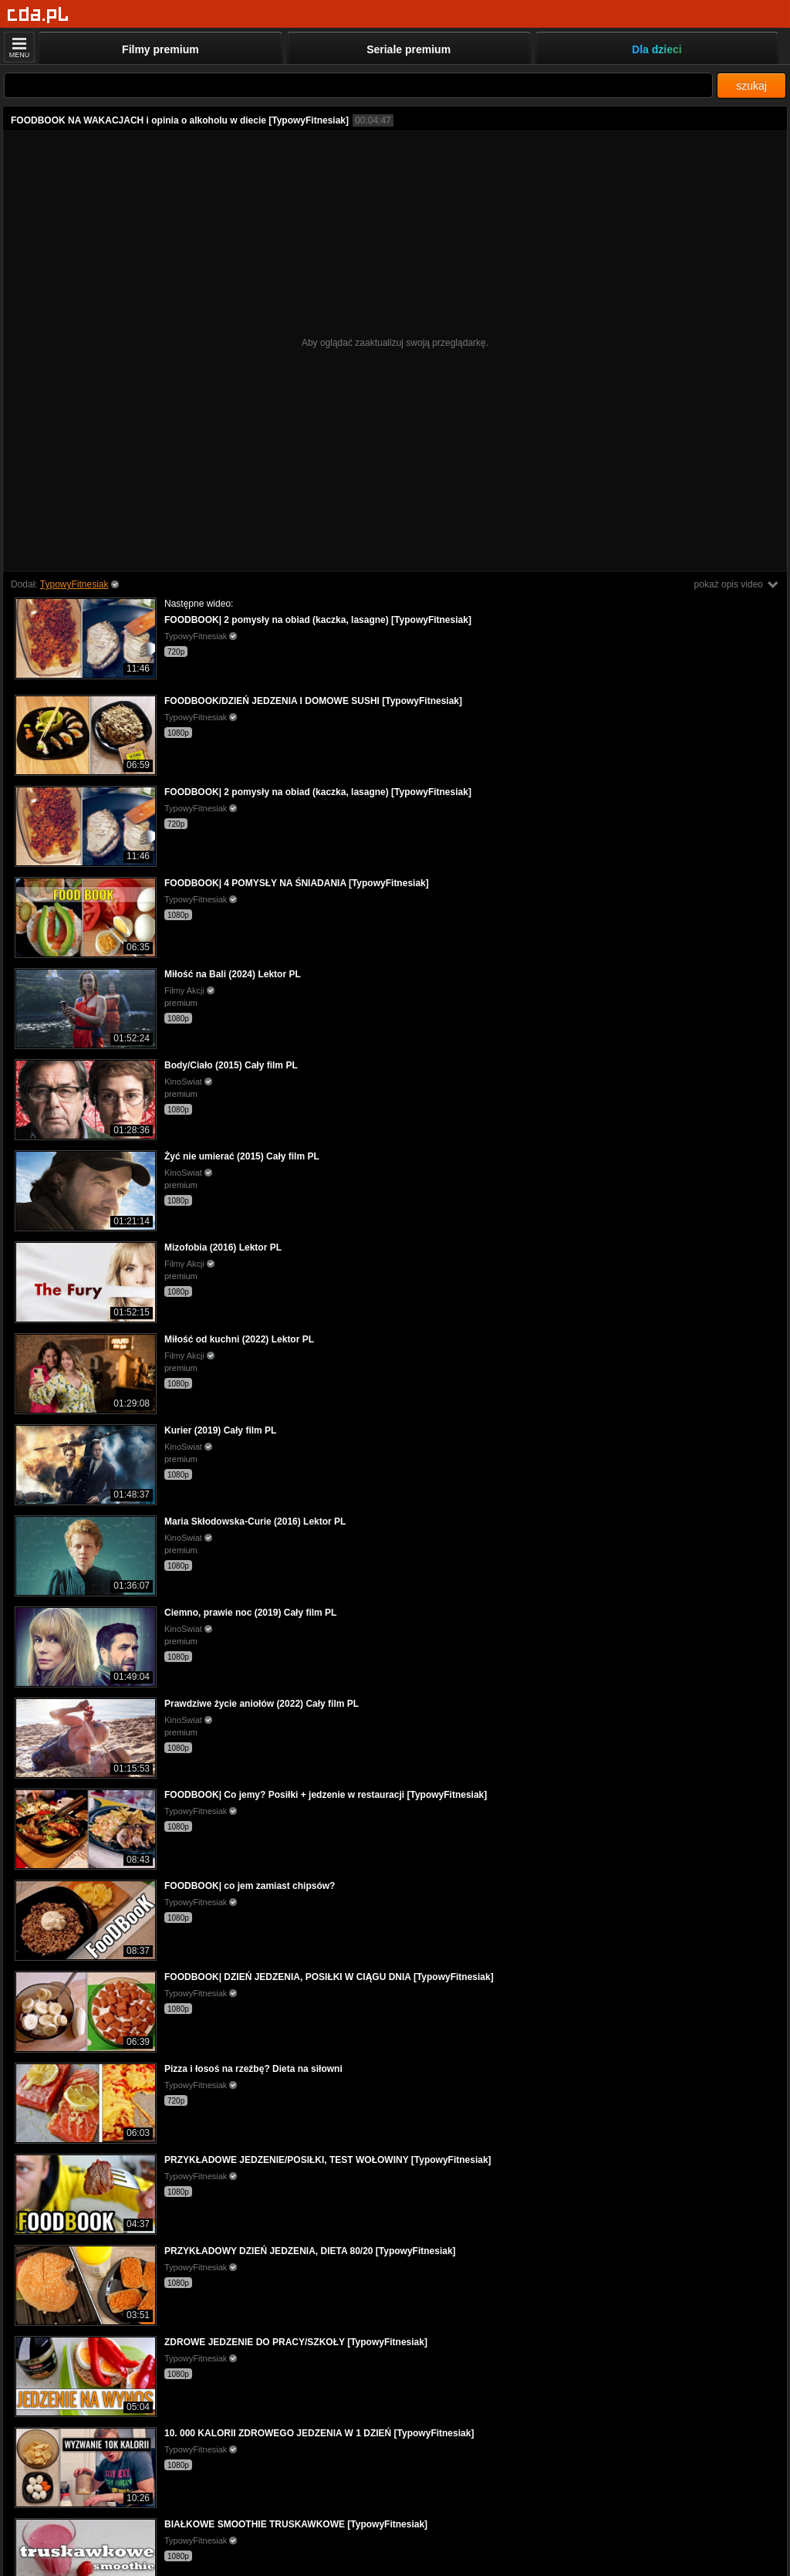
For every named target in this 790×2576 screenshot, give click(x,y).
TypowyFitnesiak (74, 584)
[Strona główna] (38, 15)
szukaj (751, 86)
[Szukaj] (358, 85)
